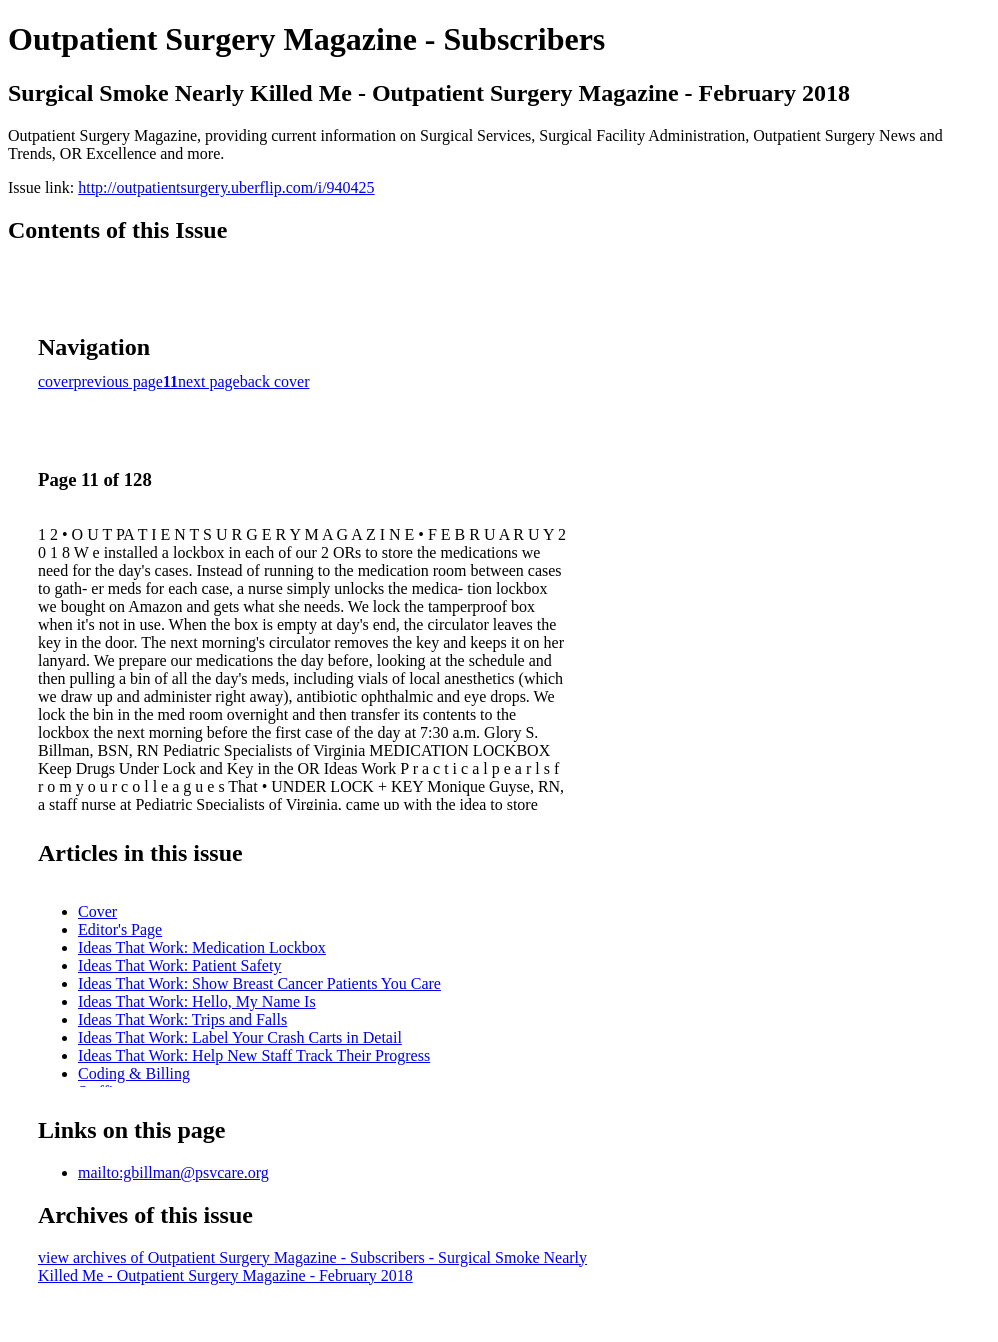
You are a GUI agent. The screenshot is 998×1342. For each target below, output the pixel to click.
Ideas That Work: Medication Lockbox (202, 947)
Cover (97, 911)
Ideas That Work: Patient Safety (179, 965)
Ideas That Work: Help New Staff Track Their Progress (254, 1055)
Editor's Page (120, 929)
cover (56, 381)
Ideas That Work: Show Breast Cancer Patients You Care (259, 983)
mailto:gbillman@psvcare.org (173, 1172)
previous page (118, 381)
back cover (275, 381)
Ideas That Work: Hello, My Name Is (197, 1001)
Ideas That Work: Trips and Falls (182, 1019)
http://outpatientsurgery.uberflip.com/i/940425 (226, 187)
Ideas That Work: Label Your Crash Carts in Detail (240, 1037)
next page (209, 381)
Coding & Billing (134, 1073)
